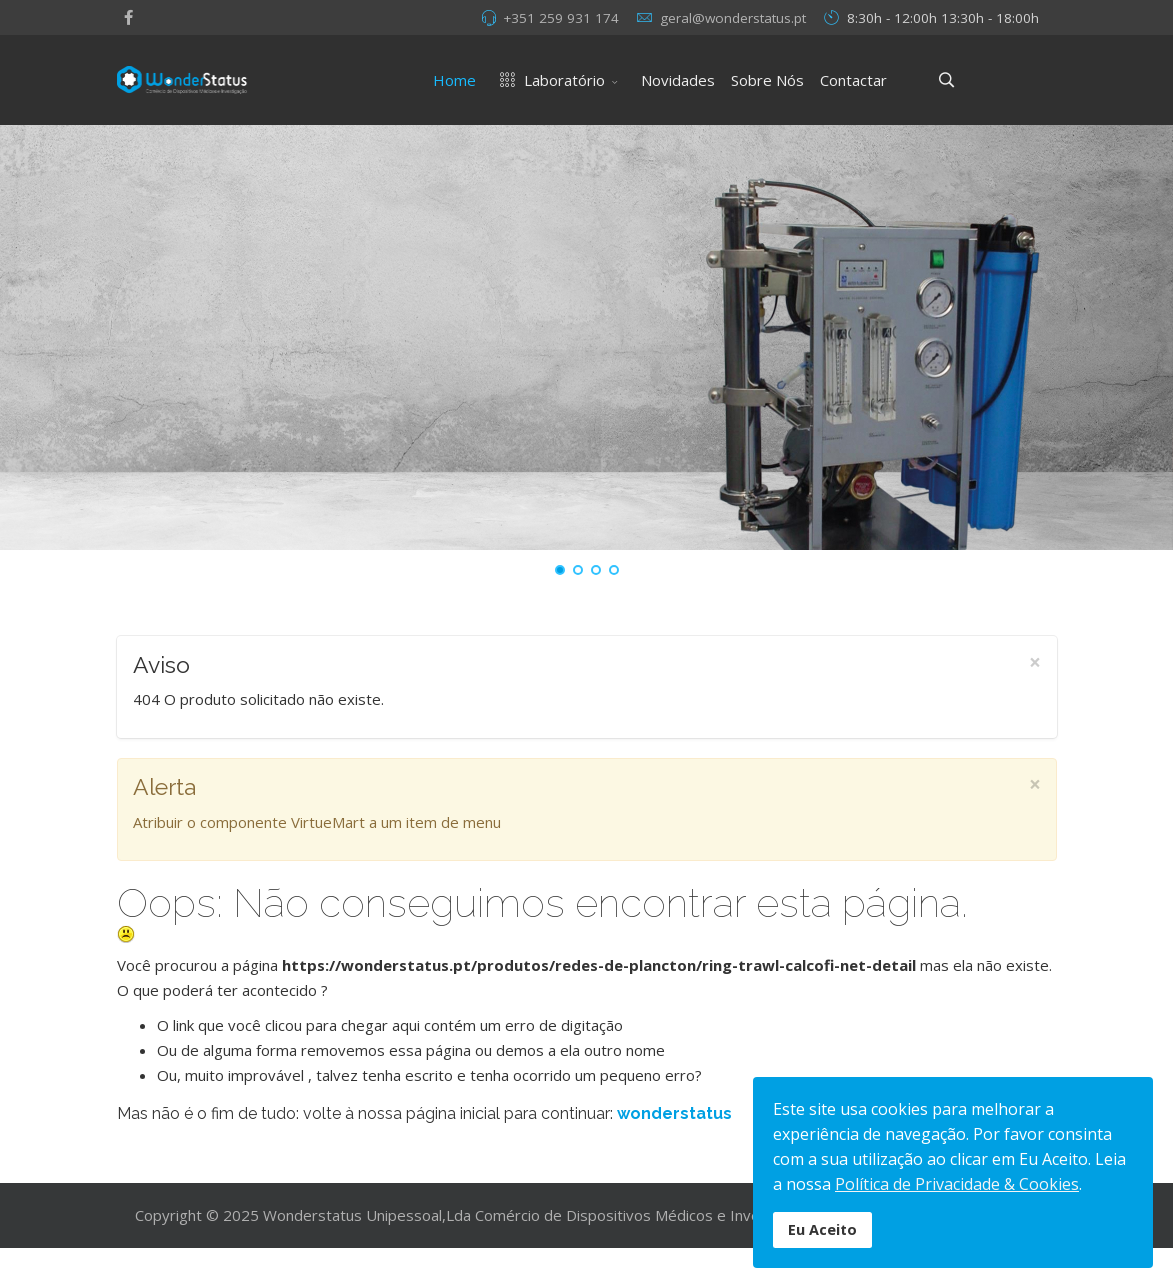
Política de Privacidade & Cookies (957, 1184)
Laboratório (548, 80)
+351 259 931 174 (561, 18)
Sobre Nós (767, 80)
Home (454, 80)
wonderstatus (674, 1113)
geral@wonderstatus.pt (733, 18)
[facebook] (128, 17)
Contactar (853, 80)
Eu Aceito (822, 1229)
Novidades (678, 80)
